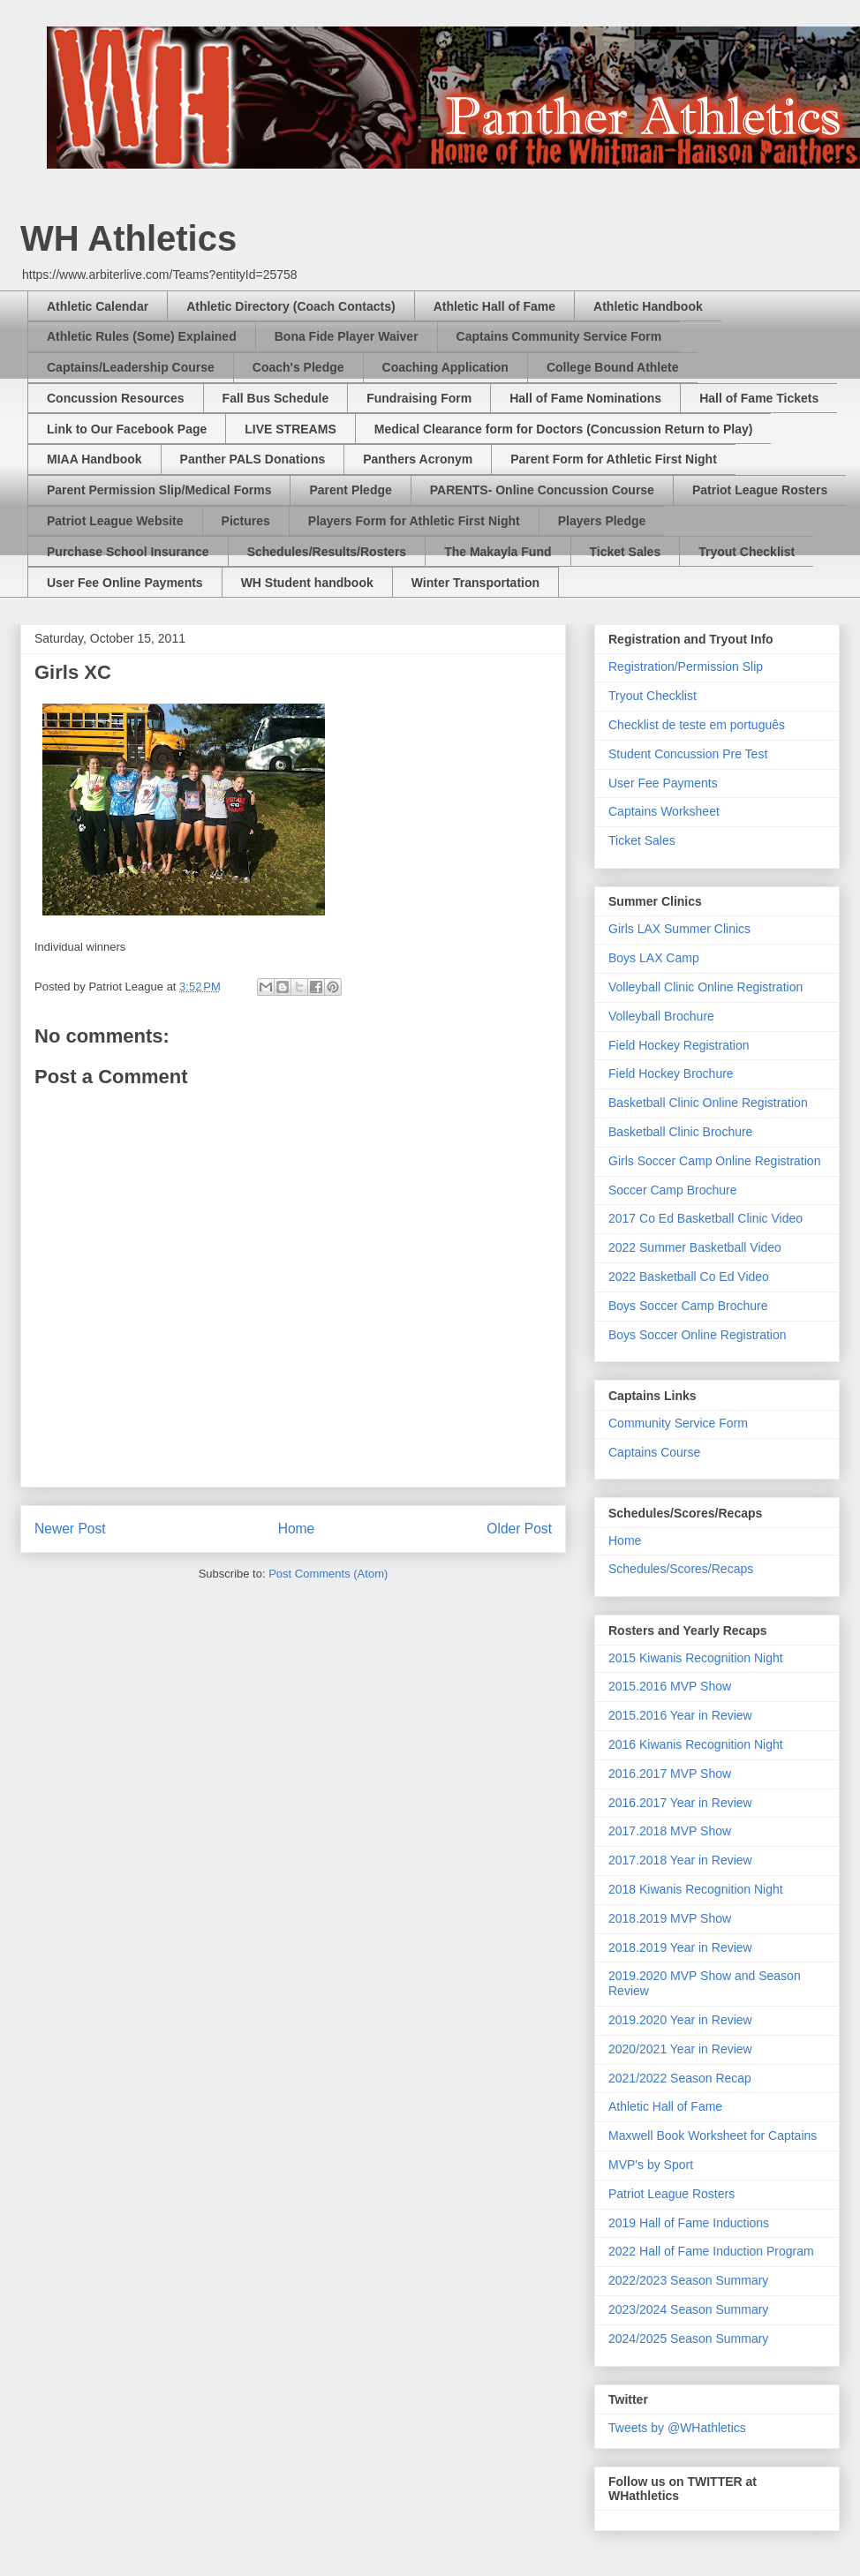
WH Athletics (128, 238)
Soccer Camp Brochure (672, 1190)
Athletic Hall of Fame (494, 306)
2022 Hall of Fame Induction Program (711, 2251)
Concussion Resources (116, 398)
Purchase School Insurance (128, 552)
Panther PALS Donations (253, 459)
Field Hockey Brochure (671, 1073)
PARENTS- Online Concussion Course (542, 490)
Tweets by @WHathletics (677, 2428)
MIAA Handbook (94, 459)
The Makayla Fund (497, 552)
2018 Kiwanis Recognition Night (695, 1889)
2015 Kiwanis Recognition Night (695, 1658)
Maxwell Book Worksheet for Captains (712, 2135)
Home (296, 1528)
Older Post (519, 1528)
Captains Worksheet (664, 811)
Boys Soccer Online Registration (697, 1335)
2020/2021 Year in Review (680, 2049)
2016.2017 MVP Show (669, 1773)
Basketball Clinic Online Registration (708, 1103)
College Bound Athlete (613, 367)
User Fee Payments (663, 783)
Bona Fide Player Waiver (347, 336)
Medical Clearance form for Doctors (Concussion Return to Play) (563, 429)
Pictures (246, 521)
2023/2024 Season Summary (688, 2309)
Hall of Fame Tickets (759, 398)
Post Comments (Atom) (328, 1573)
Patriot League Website (115, 521)
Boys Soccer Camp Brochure (688, 1306)
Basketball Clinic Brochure (680, 1132)
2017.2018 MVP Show (669, 1831)
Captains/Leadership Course (131, 367)
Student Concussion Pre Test (687, 754)
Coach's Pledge (298, 367)
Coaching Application (445, 367)
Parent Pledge (350, 490)
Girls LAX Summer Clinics (679, 929)
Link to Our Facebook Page (127, 429)
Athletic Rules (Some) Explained (142, 336)
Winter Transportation (475, 583)
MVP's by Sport (650, 2165)
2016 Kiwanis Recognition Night (695, 1744)
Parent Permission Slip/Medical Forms (159, 490)
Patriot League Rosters (759, 490)
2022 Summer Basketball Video (694, 1247)
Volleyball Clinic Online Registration (705, 987)
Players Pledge (602, 521)
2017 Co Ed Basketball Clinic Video (705, 1218)
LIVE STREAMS (290, 429)
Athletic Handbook (648, 306)
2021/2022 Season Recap (679, 2078)
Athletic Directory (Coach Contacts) (290, 306)
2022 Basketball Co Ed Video (688, 1276)
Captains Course (654, 1452)
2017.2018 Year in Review (680, 1860)
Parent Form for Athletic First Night (613, 459)
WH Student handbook (307, 583)
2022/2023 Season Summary (688, 2280)
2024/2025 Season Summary (688, 2338)
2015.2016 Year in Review (680, 1715)
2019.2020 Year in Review (680, 2020)
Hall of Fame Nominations (585, 398)
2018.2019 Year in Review (680, 1947)
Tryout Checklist (746, 552)
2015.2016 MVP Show (669, 1686)
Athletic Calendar (97, 306)
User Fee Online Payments (125, 583)
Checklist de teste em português (696, 725)
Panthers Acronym (417, 459)
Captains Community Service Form (559, 336)
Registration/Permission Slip (685, 666)
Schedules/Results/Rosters (327, 552)
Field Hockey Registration (679, 1045)
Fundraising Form (418, 398)
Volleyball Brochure (661, 1016)
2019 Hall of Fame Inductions (688, 2223)
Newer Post (70, 1528)
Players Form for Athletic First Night (414, 521)
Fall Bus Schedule (276, 398)
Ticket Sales (625, 552)
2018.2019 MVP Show (669, 1918)
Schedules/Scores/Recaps (680, 1569)
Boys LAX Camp (653, 958)
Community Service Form (678, 1423)
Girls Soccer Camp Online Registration (714, 1161)
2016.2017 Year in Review (680, 1803)
